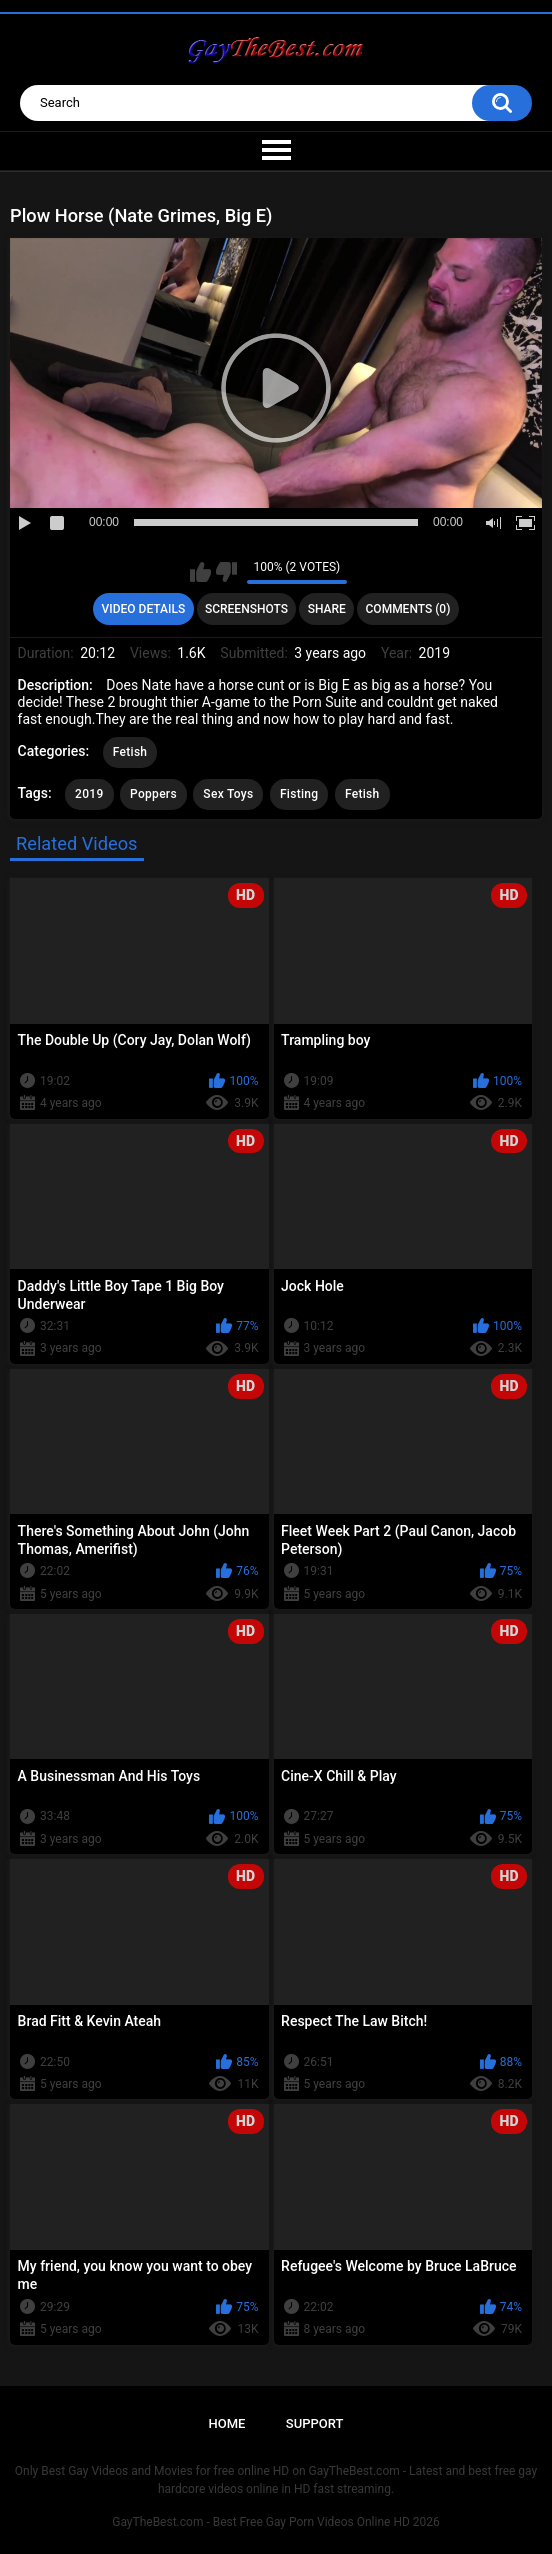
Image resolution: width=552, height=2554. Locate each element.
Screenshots (246, 609)
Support (315, 2423)
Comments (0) (408, 609)
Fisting (299, 794)
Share (327, 609)
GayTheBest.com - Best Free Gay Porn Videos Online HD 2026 (276, 2522)
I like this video (200, 572)
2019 (89, 794)
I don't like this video (226, 572)
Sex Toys (228, 794)
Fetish (130, 752)
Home (227, 2423)
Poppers (153, 794)
